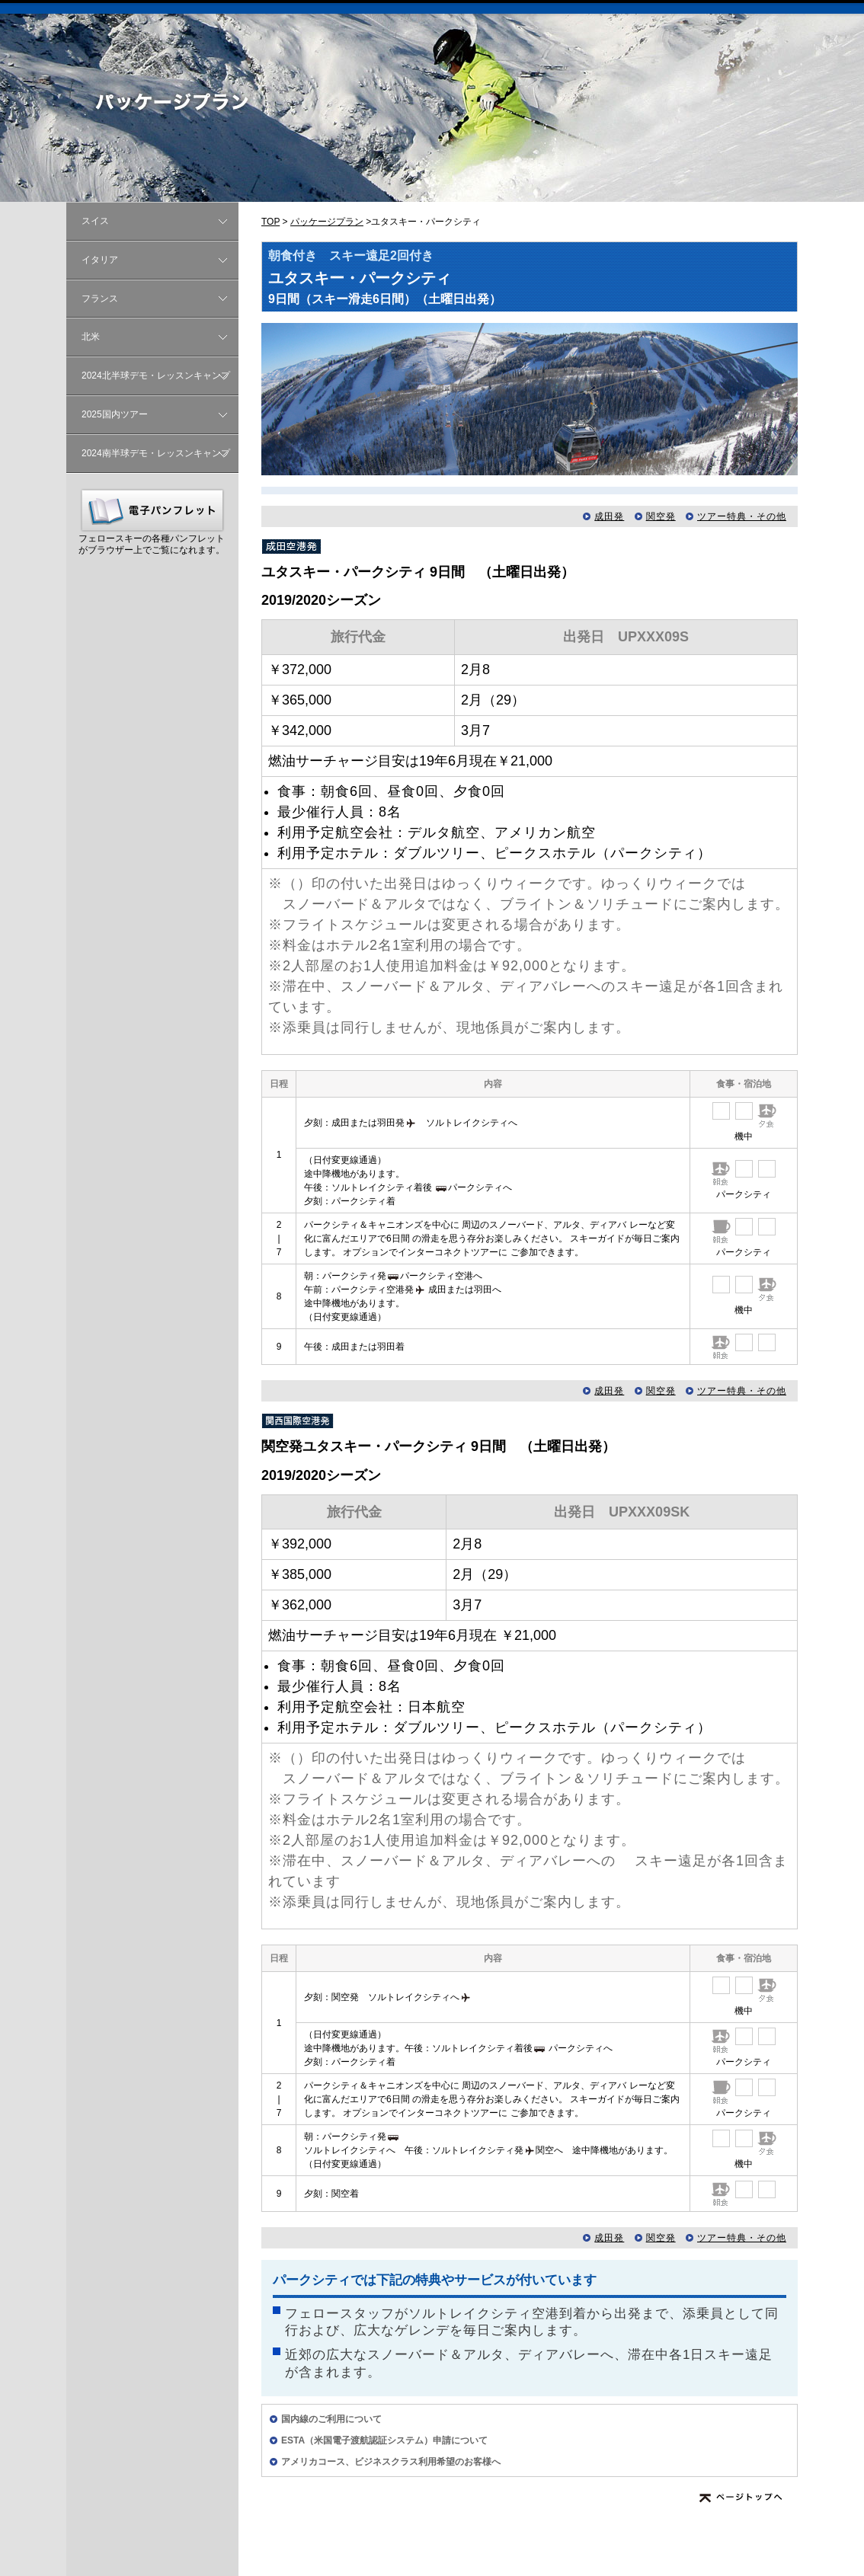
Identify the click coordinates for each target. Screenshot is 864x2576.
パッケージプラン (326, 221)
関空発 (661, 516)
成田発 (609, 516)
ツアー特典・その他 (741, 516)
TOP (270, 221)
